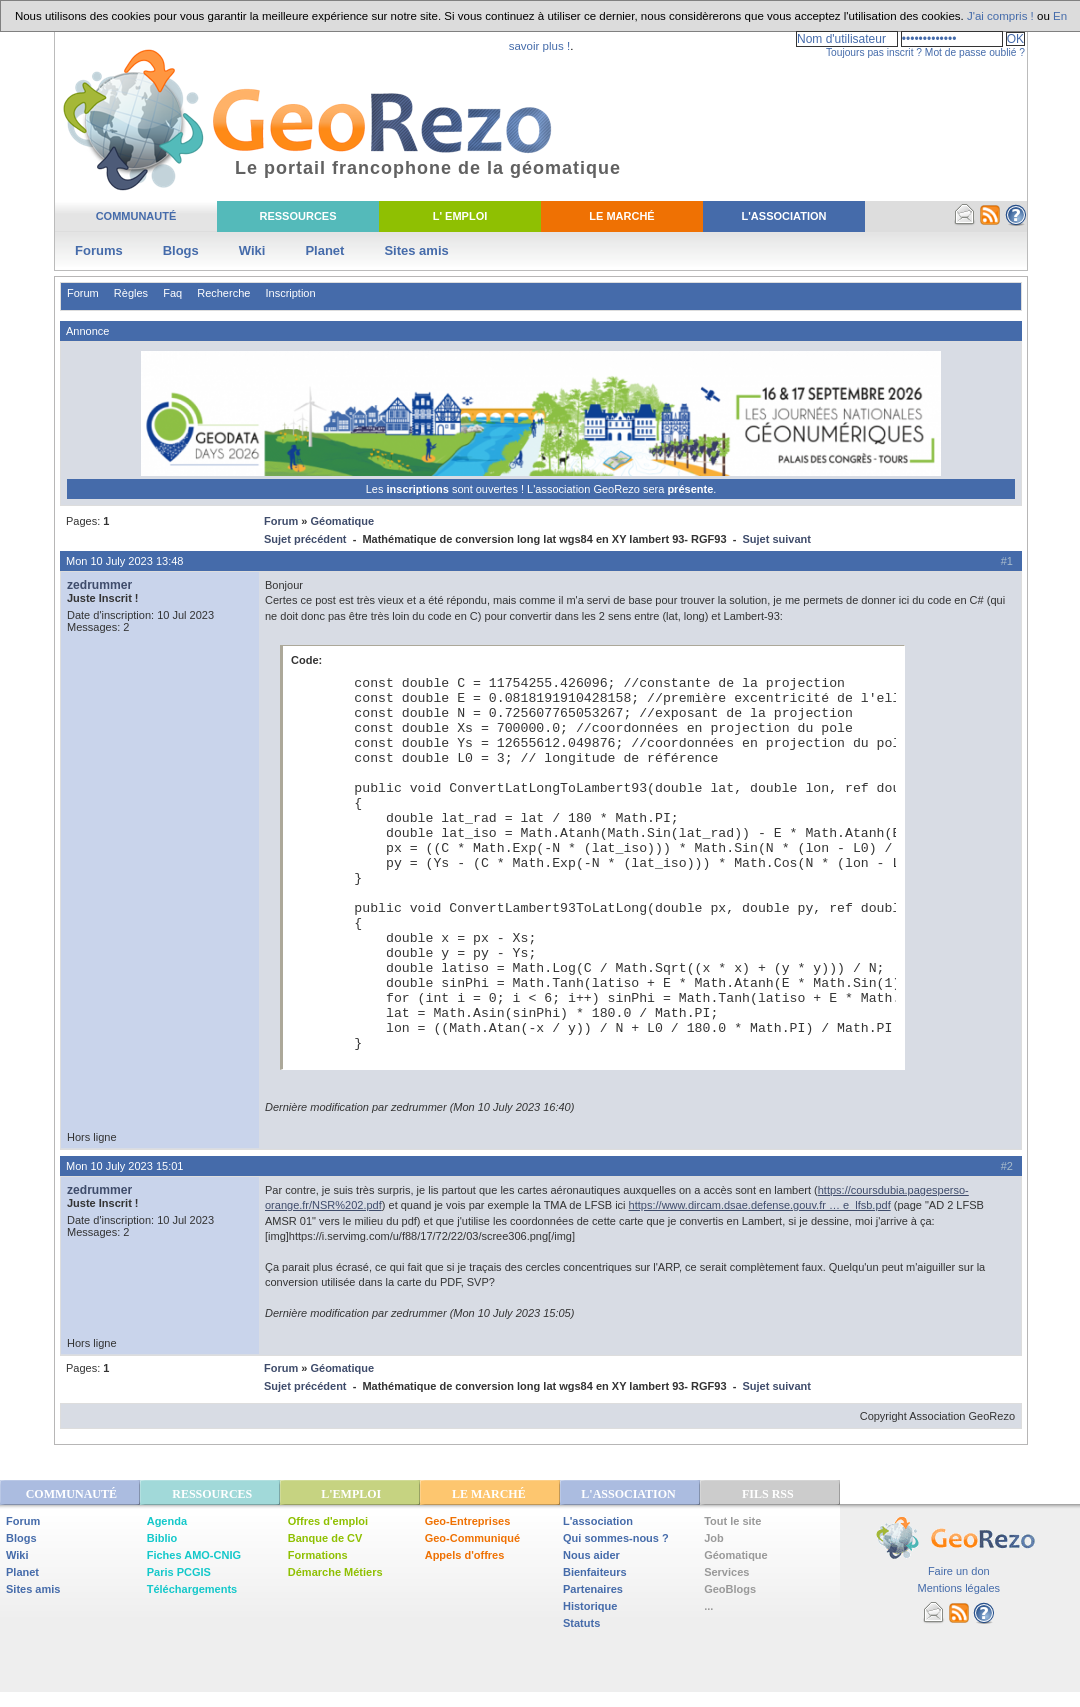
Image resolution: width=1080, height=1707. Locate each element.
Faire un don (959, 1571)
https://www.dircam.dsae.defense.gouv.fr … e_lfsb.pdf (760, 1205)
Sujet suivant (776, 539)
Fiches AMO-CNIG (194, 1555)
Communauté (136, 216)
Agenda (167, 1521)
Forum (83, 293)
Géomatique (342, 521)
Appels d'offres (465, 1555)
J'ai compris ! (1000, 16)
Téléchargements (192, 1589)
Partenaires (593, 1589)
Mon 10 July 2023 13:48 (124, 561)
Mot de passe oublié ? (975, 52)
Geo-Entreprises (468, 1521)
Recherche (223, 293)
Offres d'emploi (328, 1521)
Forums (99, 250)
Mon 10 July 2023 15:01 (124, 1166)
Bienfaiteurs (595, 1572)
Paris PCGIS (179, 1572)
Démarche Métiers (335, 1572)
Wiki (252, 250)
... (708, 1606)
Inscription (290, 293)
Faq (172, 293)
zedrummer (99, 585)
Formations (318, 1555)
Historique (590, 1606)
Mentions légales (958, 1588)
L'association (598, 1521)
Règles (131, 293)
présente (690, 489)
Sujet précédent (305, 539)
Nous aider (591, 1555)
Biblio (162, 1538)
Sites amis (416, 250)
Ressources (297, 216)
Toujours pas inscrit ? (874, 52)
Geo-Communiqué (472, 1538)
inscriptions (418, 489)
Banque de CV (325, 1538)
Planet (324, 250)
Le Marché (621, 216)
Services (726, 1572)
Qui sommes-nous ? (616, 1538)
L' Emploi (460, 216)
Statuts (581, 1623)
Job (714, 1538)
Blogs (181, 250)
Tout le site (732, 1521)
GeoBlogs (730, 1589)
